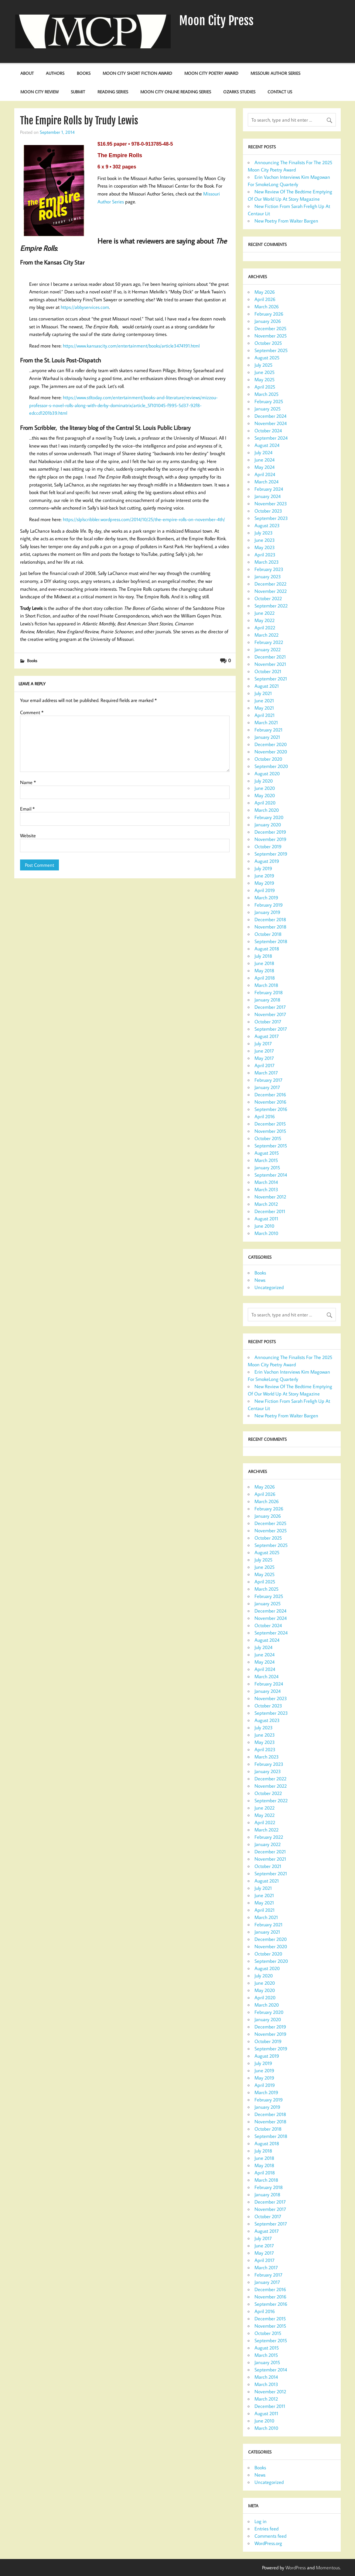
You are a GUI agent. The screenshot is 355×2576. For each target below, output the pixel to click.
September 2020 (271, 766)
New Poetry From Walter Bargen (286, 221)
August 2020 (267, 773)
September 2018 (270, 941)
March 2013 (266, 1189)
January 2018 (267, 1000)
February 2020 (268, 817)
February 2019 (268, 905)
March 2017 (266, 1073)
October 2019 (268, 846)
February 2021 (268, 730)
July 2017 (263, 1043)
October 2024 (268, 430)
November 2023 (270, 503)
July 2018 (263, 956)
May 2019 (264, 883)
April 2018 (264, 978)
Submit (78, 92)
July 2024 (263, 452)
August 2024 (266, 445)
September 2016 (270, 1109)
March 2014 (266, 1182)
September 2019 (270, 854)
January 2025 (267, 409)
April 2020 (264, 803)
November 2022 (270, 591)
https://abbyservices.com (85, 307)
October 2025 (268, 343)
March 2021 (266, 722)
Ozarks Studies (239, 92)
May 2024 (264, 467)
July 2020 (263, 781)
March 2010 (266, 1233)
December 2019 (270, 832)
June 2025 (264, 372)
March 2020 (266, 810)
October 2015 (267, 1138)
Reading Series (112, 92)
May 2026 (264, 292)
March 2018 (266, 985)
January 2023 (267, 576)
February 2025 (268, 401)
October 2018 (268, 934)
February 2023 (268, 569)
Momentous (328, 2567)
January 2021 (267, 737)
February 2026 (268, 314)
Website (28, 835)
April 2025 (264, 387)
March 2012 (266, 1204)
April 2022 (264, 627)
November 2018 (270, 927)
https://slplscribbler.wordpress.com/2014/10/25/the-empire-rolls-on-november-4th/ (144, 519)
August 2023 (267, 525)
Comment (31, 712)
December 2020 (270, 744)
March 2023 (266, 562)
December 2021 (270, 657)
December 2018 (270, 919)
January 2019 (267, 912)
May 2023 (264, 547)
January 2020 (267, 824)
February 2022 (268, 642)
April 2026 (264, 299)
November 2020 (270, 752)
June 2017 (264, 1051)
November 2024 (270, 423)
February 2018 (268, 992)
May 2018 (264, 970)
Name (28, 782)
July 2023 (263, 533)
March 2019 (266, 897)
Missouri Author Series (275, 73)
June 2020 (264, 788)
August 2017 (266, 1036)
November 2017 (270, 1014)
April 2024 (264, 474)
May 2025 (264, 379)
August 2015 (266, 1153)
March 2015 (266, 1160)
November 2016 (270, 1102)
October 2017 (267, 1021)
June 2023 (264, 540)
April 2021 (264, 715)
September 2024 (271, 438)
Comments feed (270, 2536)
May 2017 (264, 1058)
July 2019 (263, 868)
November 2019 (270, 839)
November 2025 (270, 336)
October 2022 (268, 598)
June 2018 (264, 963)
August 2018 (266, 949)
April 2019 (264, 890)
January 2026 (267, 321)
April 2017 (264, 1065)
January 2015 (267, 1167)
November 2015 (270, 1131)
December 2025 (270, 328)
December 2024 (270, 416)
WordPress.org (268, 2543)
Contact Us (280, 92)
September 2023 (271, 518)
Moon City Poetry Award (211, 73)
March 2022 (266, 635)
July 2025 (263, 365)
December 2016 (270, 1094)
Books (83, 73)
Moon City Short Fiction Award (137, 73)
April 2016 (264, 1116)
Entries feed (266, 2529)
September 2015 (270, 1146)
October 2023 (268, 511)
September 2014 (270, 1175)
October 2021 (267, 671)
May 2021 (264, 708)
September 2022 (271, 606)
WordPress (295, 2567)
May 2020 (264, 795)
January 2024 (267, 496)
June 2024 (264, 460)
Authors (55, 73)
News (259, 1280)
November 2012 (270, 1197)
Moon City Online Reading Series (175, 92)
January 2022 (267, 649)
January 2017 (267, 1087)
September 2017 (270, 1029)
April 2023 (264, 555)
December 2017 (270, 1007)
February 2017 (268, 1080)
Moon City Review (39, 92)
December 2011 (269, 1211)
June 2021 (264, 700)
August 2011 (266, 1218)
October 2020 (268, 759)
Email (27, 808)
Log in (260, 2521)
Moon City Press (216, 20)
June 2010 (264, 1226)
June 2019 (264, 876)
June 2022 (264, 613)
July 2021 (263, 693)
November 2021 (270, 664)
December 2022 (270, 584)
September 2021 (270, 679)
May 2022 (264, 620)
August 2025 (266, 357)
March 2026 (266, 306)
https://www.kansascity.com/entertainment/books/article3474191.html (131, 346)
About (27, 73)
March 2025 (266, 394)
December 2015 (270, 1124)
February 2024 (268, 489)
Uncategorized (269, 1287)
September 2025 (271, 350)
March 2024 (266, 482)
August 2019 (266, 861)
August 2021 (266, 686)
